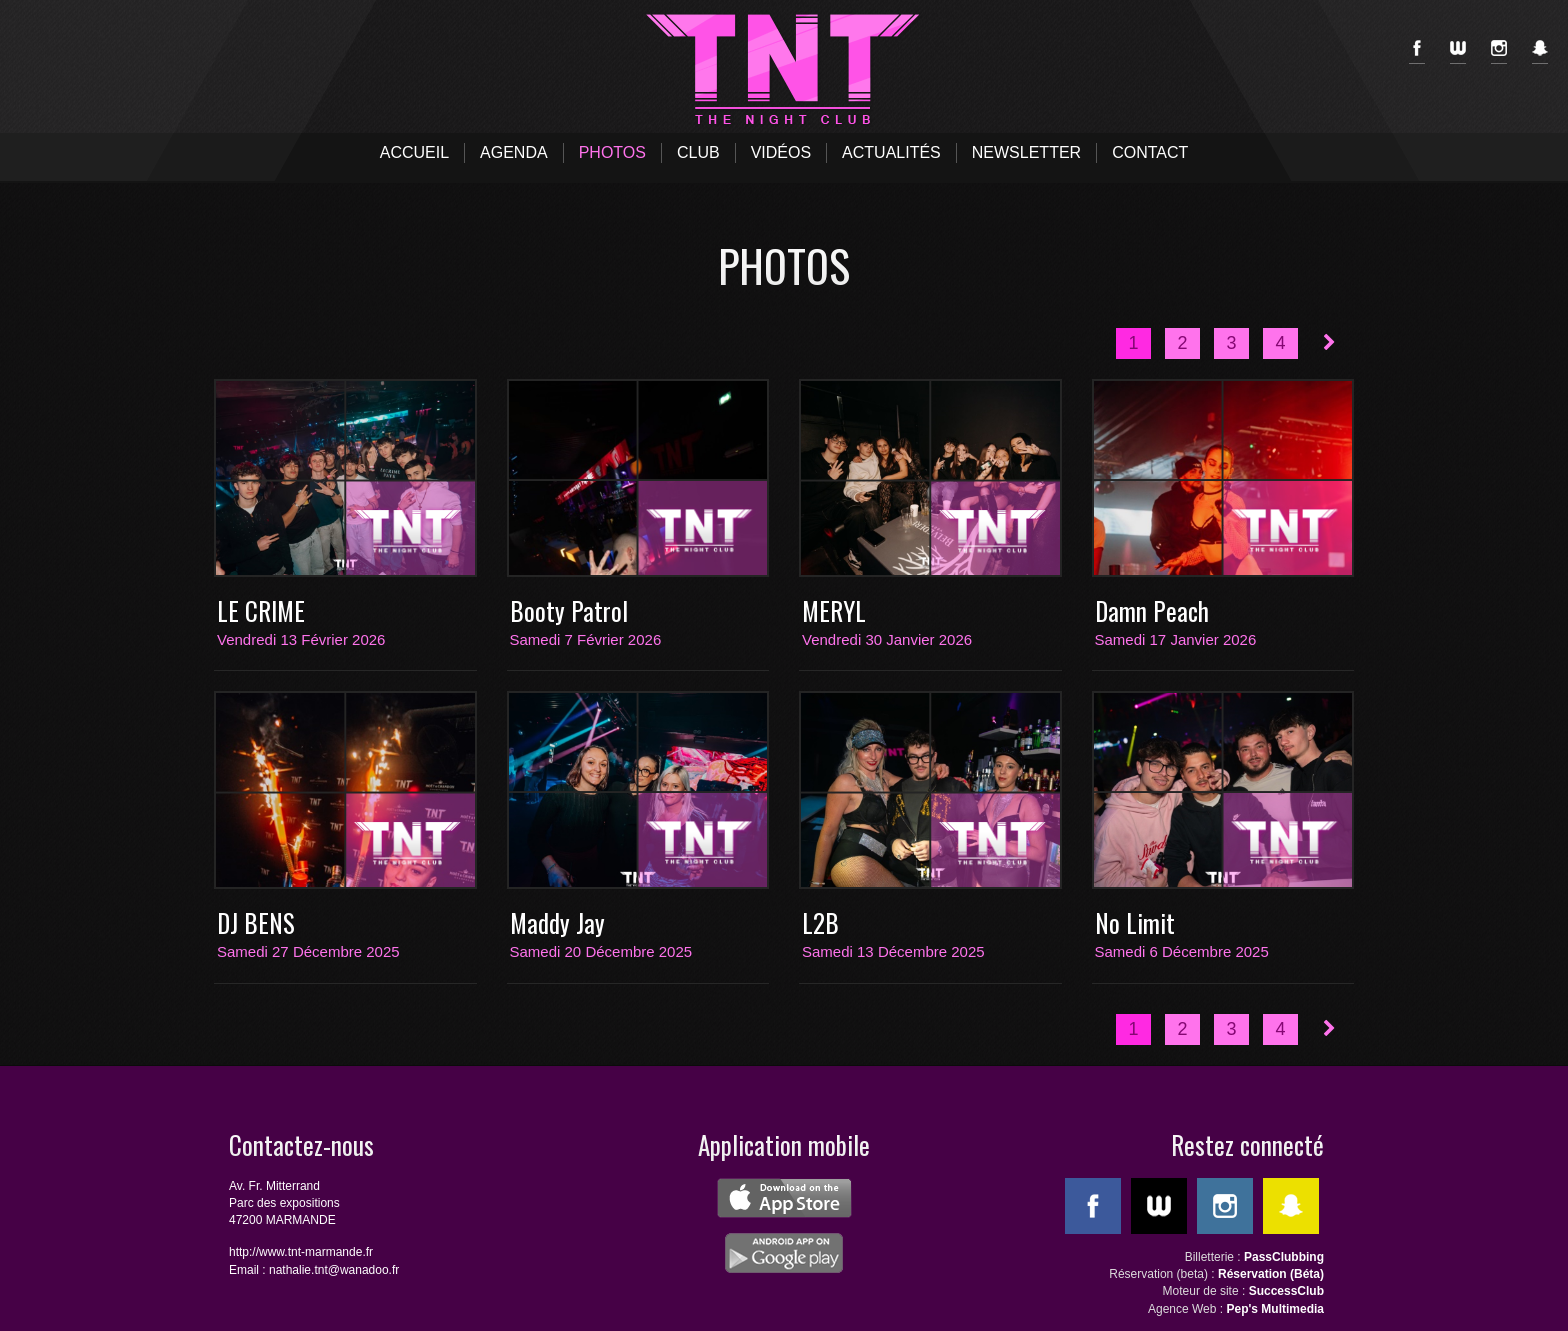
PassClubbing (1284, 1257)
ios (784, 1198)
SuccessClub (1286, 1291)
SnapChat (1540, 52)
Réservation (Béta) (1271, 1274)
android (784, 1253)
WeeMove (1458, 52)
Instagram (1499, 52)
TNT (784, 70)
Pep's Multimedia (1275, 1309)
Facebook (1417, 52)
